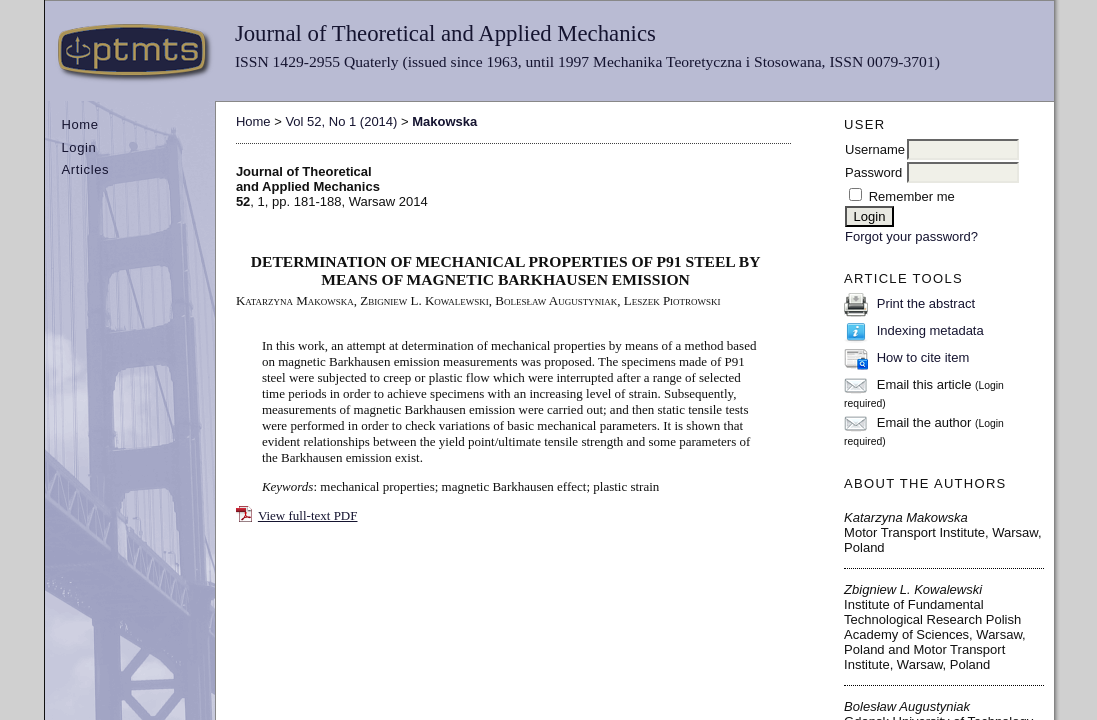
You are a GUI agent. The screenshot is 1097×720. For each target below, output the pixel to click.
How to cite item (923, 357)
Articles (85, 169)
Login (78, 147)
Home (79, 124)
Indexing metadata (930, 330)
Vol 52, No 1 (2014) (341, 121)
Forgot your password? (911, 236)
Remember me (912, 196)
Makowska (444, 121)
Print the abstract (926, 303)
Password (873, 172)
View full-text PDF (308, 515)
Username (875, 149)
